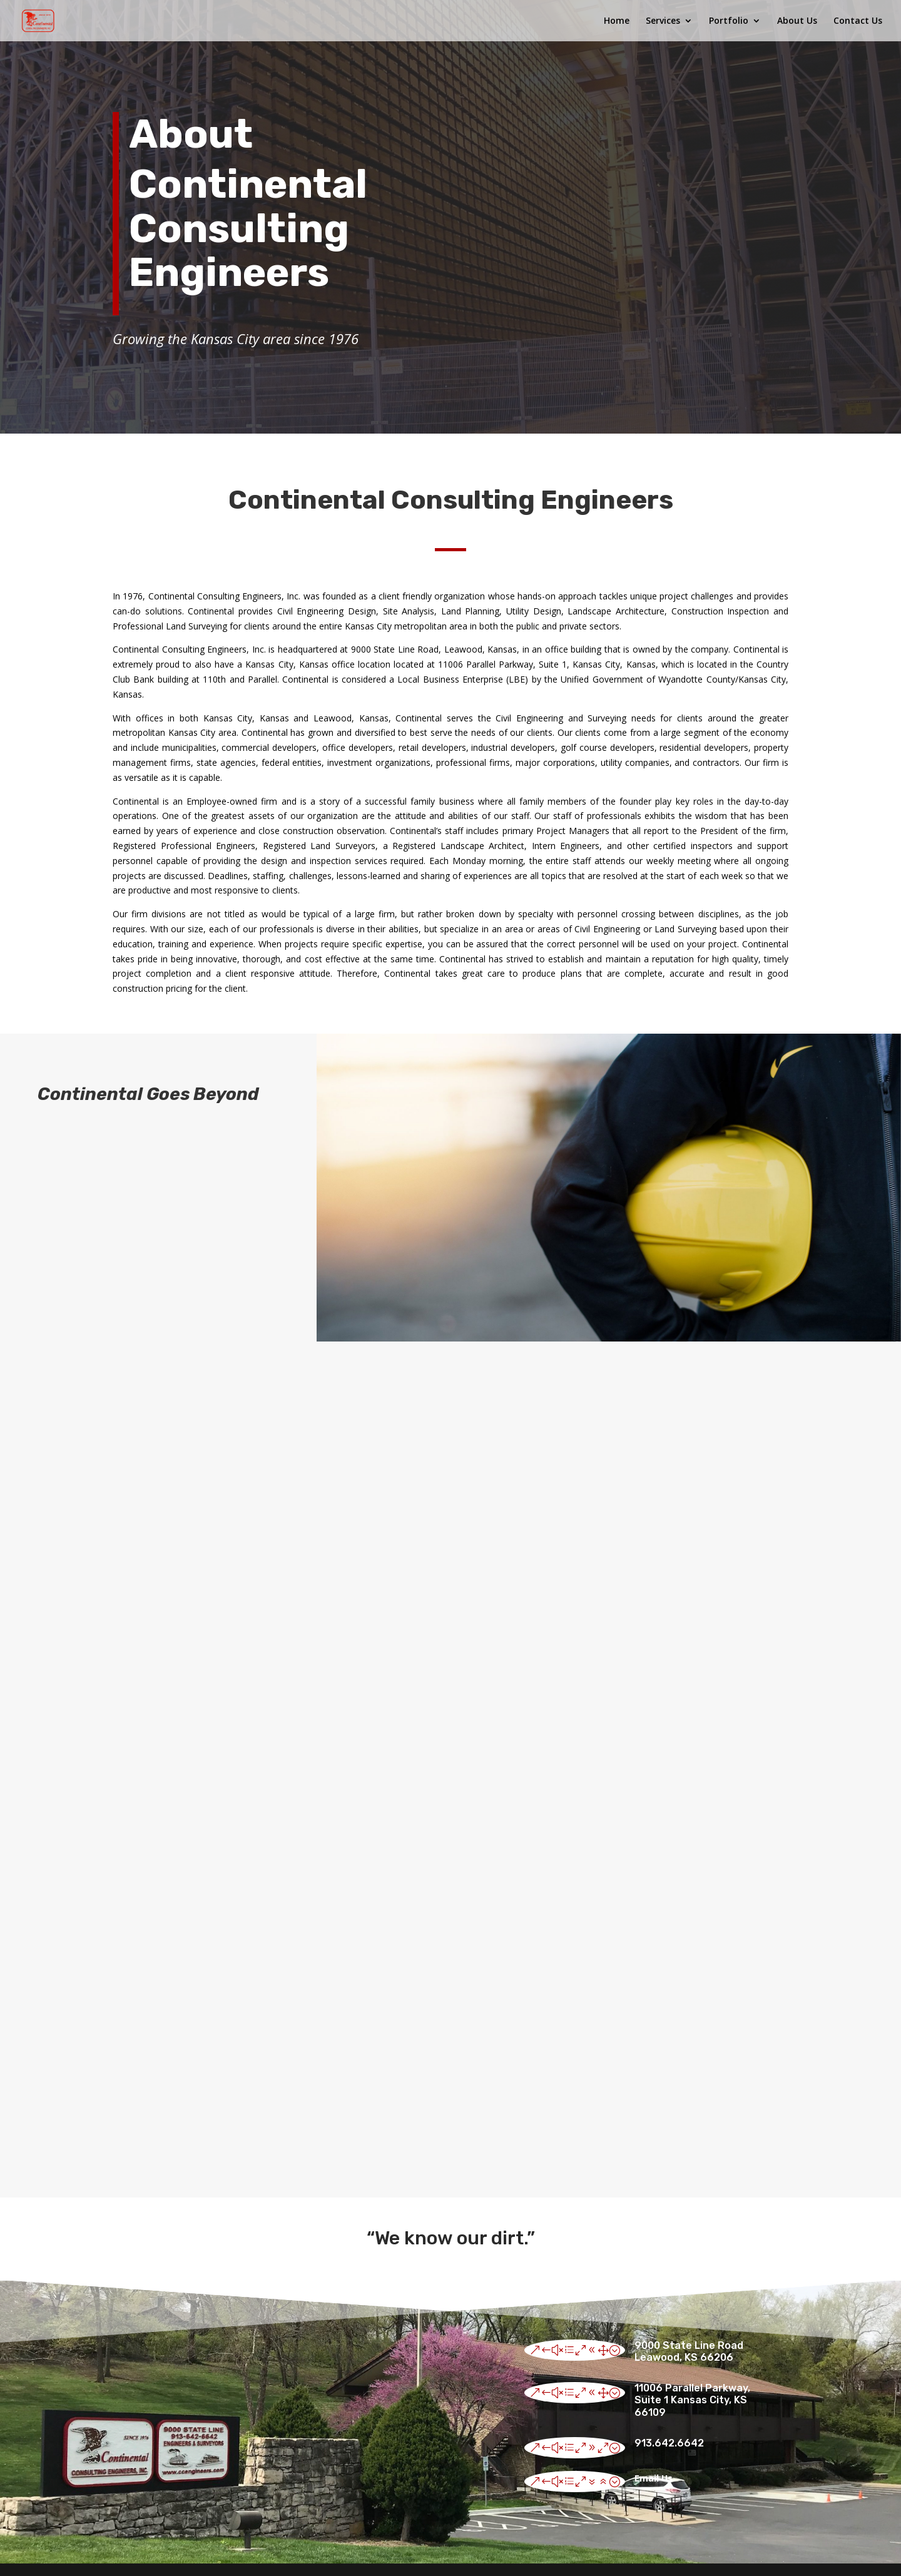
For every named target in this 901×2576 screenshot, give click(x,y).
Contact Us (857, 21)
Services (663, 21)
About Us (797, 21)
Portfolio (728, 21)
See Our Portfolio (767, 1364)
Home (616, 21)
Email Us (653, 2478)
